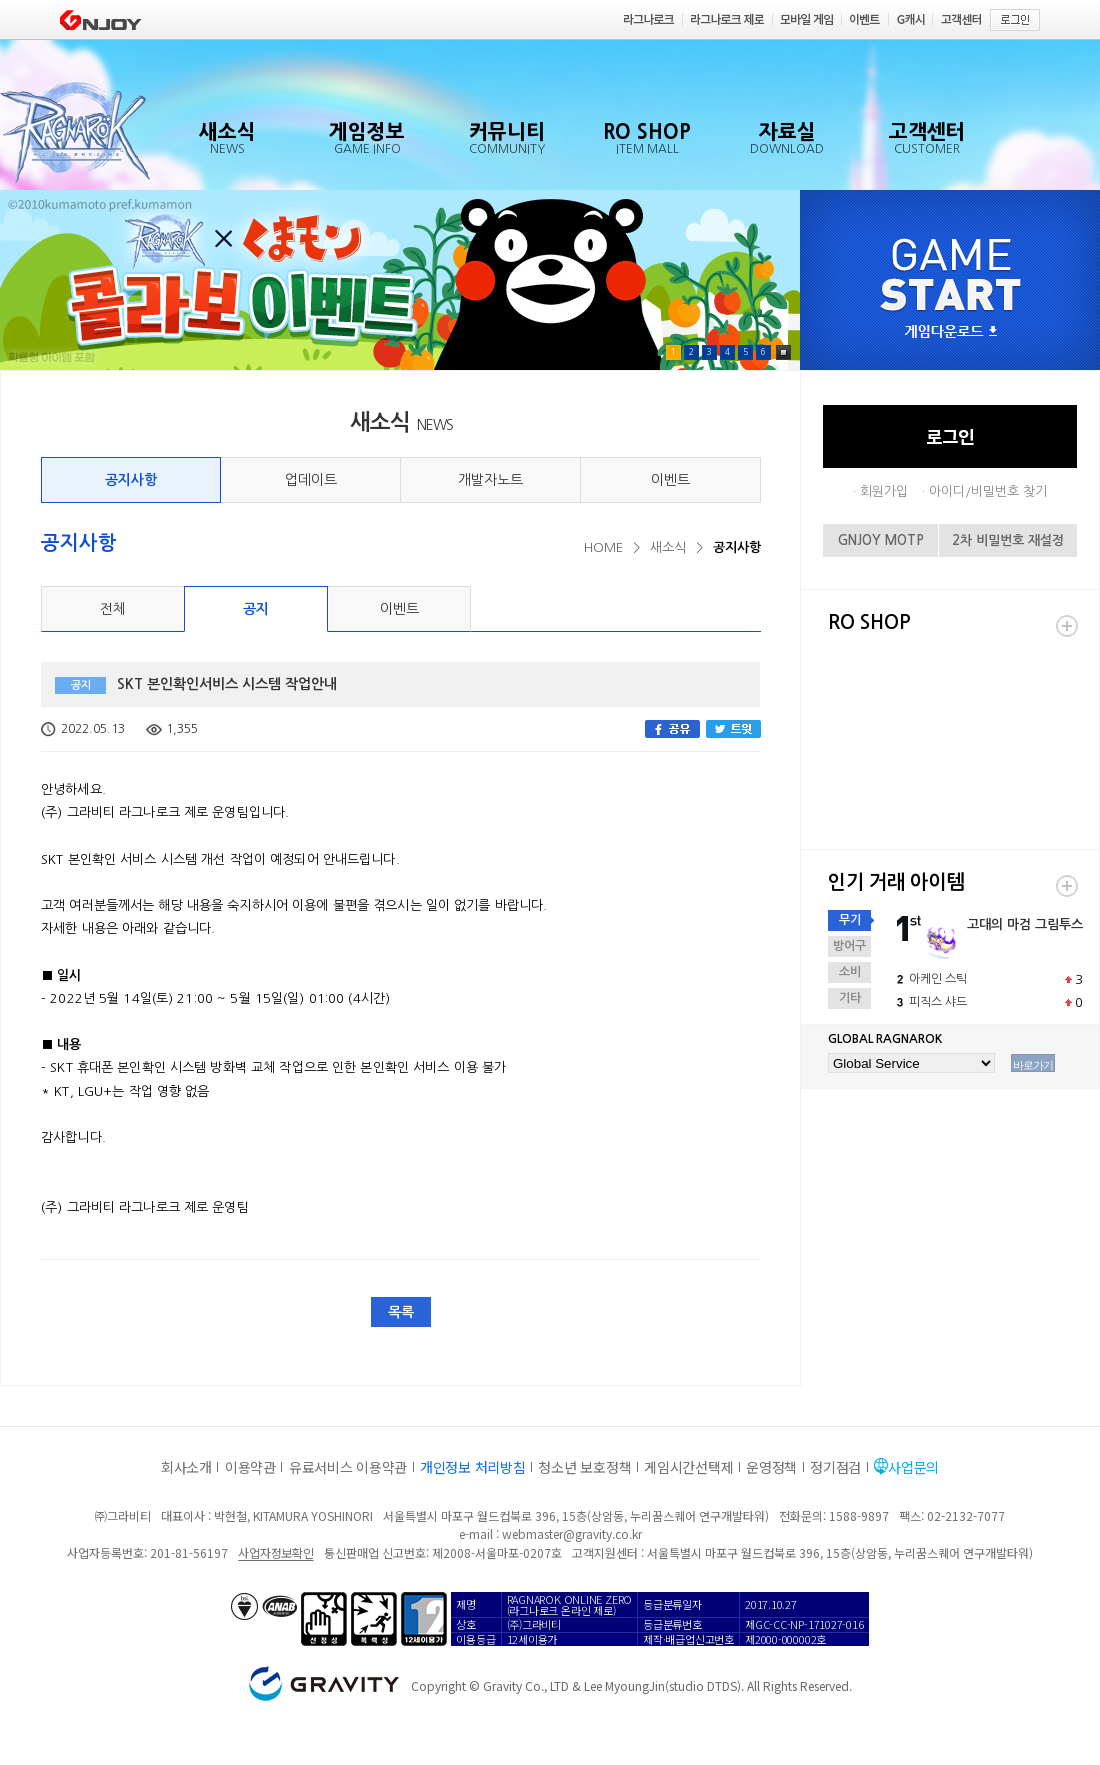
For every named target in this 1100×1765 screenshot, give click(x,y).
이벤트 (670, 480)
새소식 (668, 547)
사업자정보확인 (275, 1552)
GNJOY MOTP (881, 540)
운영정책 (771, 1467)
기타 (850, 998)
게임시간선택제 (688, 1467)
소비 (850, 972)
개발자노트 (490, 480)
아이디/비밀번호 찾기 (988, 491)
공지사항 (131, 480)
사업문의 (913, 1467)
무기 (850, 920)
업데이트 (311, 480)
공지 (256, 609)
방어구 (849, 946)
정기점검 (835, 1467)
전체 (113, 609)
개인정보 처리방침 (472, 1467)
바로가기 (1033, 1065)
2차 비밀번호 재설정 (1008, 540)
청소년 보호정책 (584, 1467)
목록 (401, 1312)
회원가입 (884, 491)
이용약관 (250, 1467)
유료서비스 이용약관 (348, 1467)
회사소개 (186, 1467)
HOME (603, 547)
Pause (783, 352)
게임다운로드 (951, 332)
